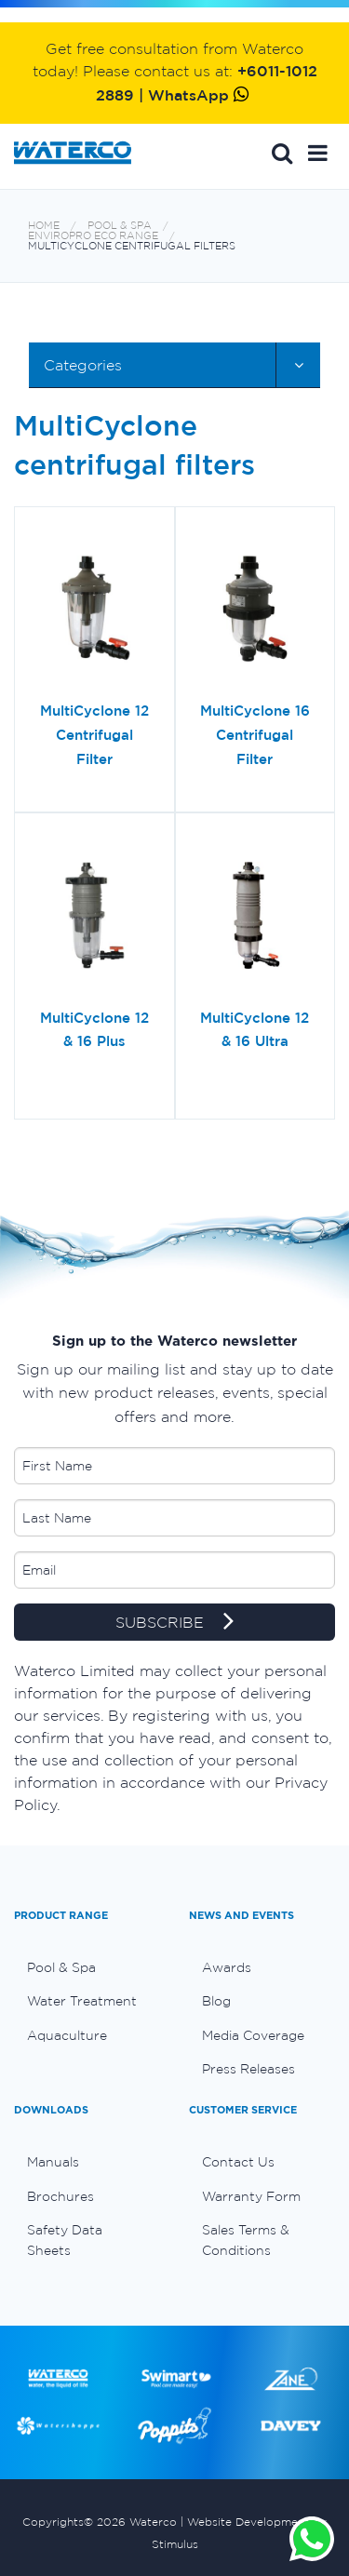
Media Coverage (253, 2035)
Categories (83, 364)
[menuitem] (87, 1967)
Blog (216, 2000)
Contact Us (238, 2161)
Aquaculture (67, 2035)
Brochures (60, 2196)
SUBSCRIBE (174, 1623)
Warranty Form (251, 2196)
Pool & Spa (119, 226)
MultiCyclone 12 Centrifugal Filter (94, 734)
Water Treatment (82, 2000)
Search (282, 153)
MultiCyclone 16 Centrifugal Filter (255, 734)
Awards (226, 1967)
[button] (318, 152)
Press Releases (248, 2068)
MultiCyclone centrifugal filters (131, 246)
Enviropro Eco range (93, 236)
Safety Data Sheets (64, 2240)
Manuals (53, 2161)
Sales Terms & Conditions (245, 2240)
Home (44, 226)
